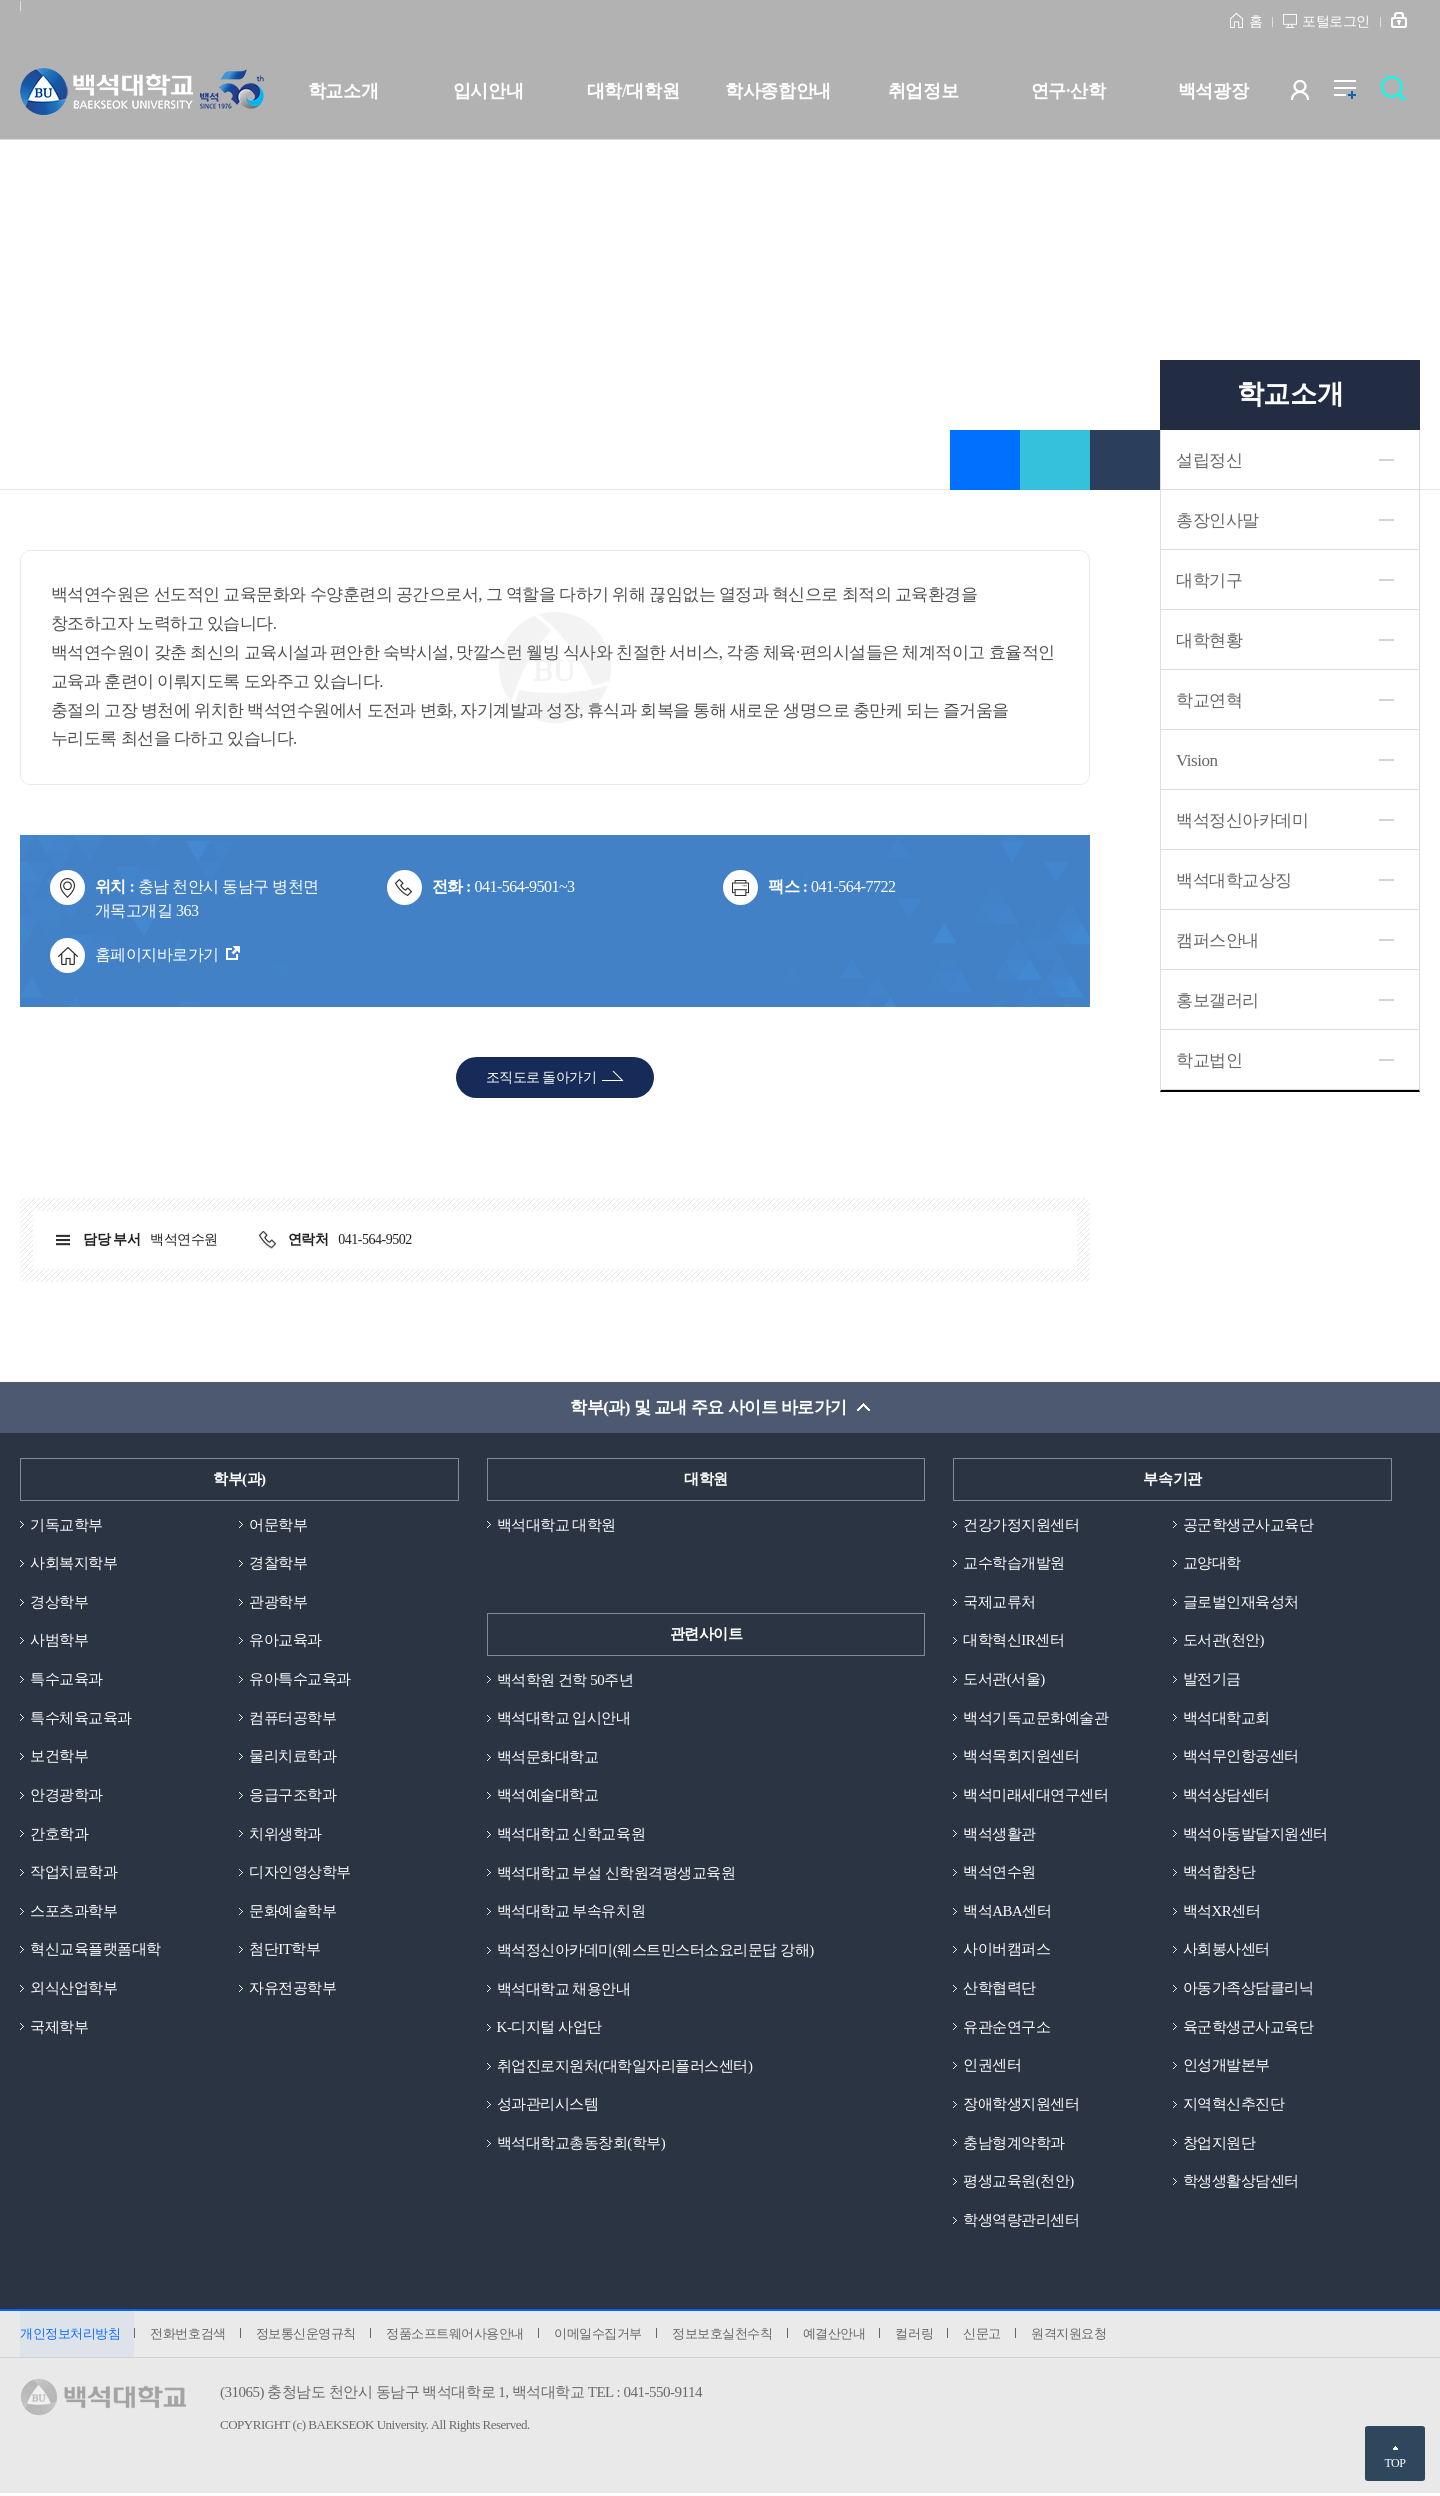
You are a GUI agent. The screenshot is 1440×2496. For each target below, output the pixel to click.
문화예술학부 (292, 1912)
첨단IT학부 (284, 1951)
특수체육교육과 (81, 1718)
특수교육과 (66, 1680)
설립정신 (1209, 460)
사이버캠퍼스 (1006, 1951)
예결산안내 (838, 2336)
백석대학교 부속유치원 (571, 1912)
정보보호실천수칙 (726, 2336)
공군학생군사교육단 (1248, 1525)
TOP (1394, 2463)
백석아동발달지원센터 (1255, 1835)
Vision (1196, 760)
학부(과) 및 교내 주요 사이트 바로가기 (708, 1407)
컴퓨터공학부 (292, 1718)
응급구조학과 (292, 1796)
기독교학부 (66, 1525)
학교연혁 (1209, 700)
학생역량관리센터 (1021, 2222)
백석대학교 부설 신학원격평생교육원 (616, 1873)
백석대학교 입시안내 (564, 1718)
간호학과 (59, 1835)
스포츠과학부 (73, 1912)
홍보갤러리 (1217, 1000)
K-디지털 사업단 (549, 2028)
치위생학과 (285, 1835)
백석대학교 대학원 (556, 1525)
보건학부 (59, 1757)
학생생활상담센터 (1241, 2183)
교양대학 (1212, 1563)
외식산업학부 (73, 1990)
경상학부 (59, 1602)
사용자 (1312, 94)
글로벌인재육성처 (1241, 1602)
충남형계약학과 (1014, 2145)
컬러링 (920, 2336)
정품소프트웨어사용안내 (457, 2336)
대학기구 (1209, 580)
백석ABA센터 (1007, 1912)
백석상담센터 (1226, 1796)
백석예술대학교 (548, 1796)
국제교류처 (999, 1602)
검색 (1398, 94)
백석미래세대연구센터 (1035, 1796)
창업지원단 (1219, 2145)
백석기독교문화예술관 (1035, 1718)
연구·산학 (1068, 91)
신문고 (988, 2336)
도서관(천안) (1224, 1641)
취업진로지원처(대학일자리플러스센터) (625, 2067)
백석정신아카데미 (1242, 820)
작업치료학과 (73, 1873)
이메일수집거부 (601, 2336)
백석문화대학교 (548, 1757)
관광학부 (278, 1602)
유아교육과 (285, 1641)
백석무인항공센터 (1241, 1757)
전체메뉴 (1355, 94)
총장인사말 (1217, 520)
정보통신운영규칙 (307, 2336)
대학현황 (1209, 640)
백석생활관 (999, 1835)
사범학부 (59, 1641)
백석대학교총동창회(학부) (581, 2145)
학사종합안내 (777, 91)
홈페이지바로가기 (157, 954)
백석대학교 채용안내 (564, 1990)
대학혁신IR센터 (1013, 1641)
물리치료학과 (292, 1757)
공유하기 (1055, 460)
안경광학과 (66, 1796)
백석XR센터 (1222, 1912)
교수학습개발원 (1014, 1563)
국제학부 (59, 2028)
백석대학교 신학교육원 (571, 1835)
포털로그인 (1336, 21)
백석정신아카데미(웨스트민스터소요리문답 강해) (655, 1951)
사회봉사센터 (1226, 1951)
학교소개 (343, 91)
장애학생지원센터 (1021, 2106)
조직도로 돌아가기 (541, 1077)
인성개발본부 (1226, 2067)
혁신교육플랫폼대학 (95, 1951)
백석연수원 (999, 1873)
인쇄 (1125, 460)
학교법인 (1209, 1060)
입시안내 (488, 91)
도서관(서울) (1004, 1680)
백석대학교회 (1226, 1718)
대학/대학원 (633, 91)
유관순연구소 (1006, 2028)
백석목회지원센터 (1021, 1757)
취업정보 (923, 91)
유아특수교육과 (300, 1680)
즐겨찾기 (985, 460)
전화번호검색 (188, 2336)
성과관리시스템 (548, 2106)
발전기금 (1212, 1680)
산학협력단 (999, 1990)
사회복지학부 (73, 1563)
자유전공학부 (292, 1990)
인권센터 (992, 2067)
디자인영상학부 (300, 1873)
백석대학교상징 (1234, 880)
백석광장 (1213, 91)
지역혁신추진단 (1234, 2106)
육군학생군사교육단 (1248, 2028)
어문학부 (278, 1525)
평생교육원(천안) (1018, 2183)
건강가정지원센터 (1021, 1525)
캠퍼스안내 (1217, 940)
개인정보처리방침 (70, 2336)
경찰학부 (278, 1563)
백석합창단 (1219, 1873)
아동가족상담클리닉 (1248, 1990)
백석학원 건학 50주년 (565, 1680)
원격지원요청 (1075, 2336)
